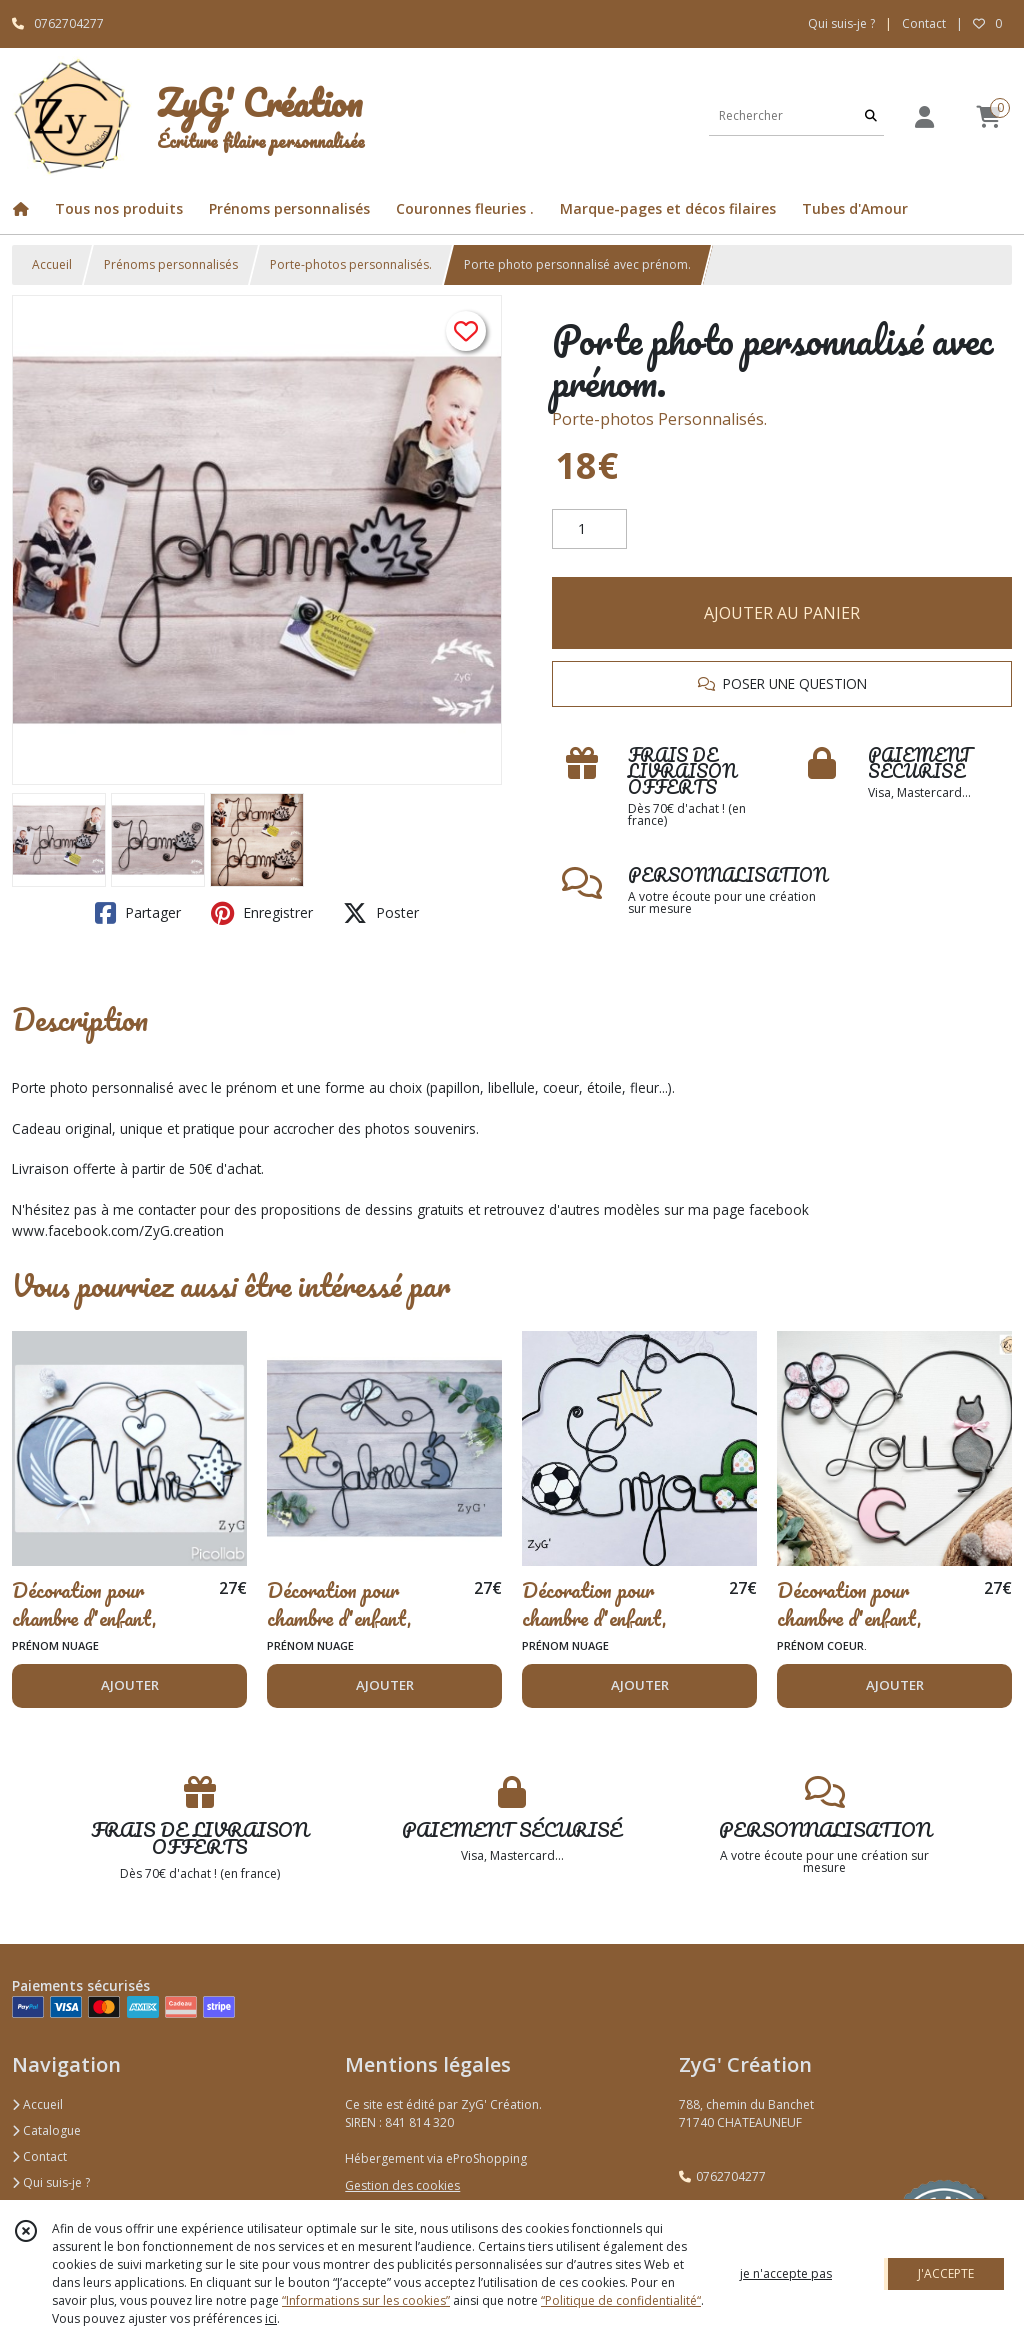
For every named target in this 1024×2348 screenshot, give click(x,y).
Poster (381, 913)
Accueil (52, 264)
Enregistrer (262, 913)
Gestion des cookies (402, 2185)
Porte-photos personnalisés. (351, 264)
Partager (138, 913)
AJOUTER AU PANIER (782, 613)
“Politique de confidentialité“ (621, 2300)
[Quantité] (589, 529)
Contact (924, 23)
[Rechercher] (871, 115)
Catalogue (46, 2130)
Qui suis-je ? (51, 2182)
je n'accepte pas (786, 2273)
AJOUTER (130, 1685)
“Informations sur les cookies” (366, 2300)
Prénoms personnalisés (171, 264)
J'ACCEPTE (946, 2273)
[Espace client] (924, 116)
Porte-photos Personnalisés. (659, 419)
